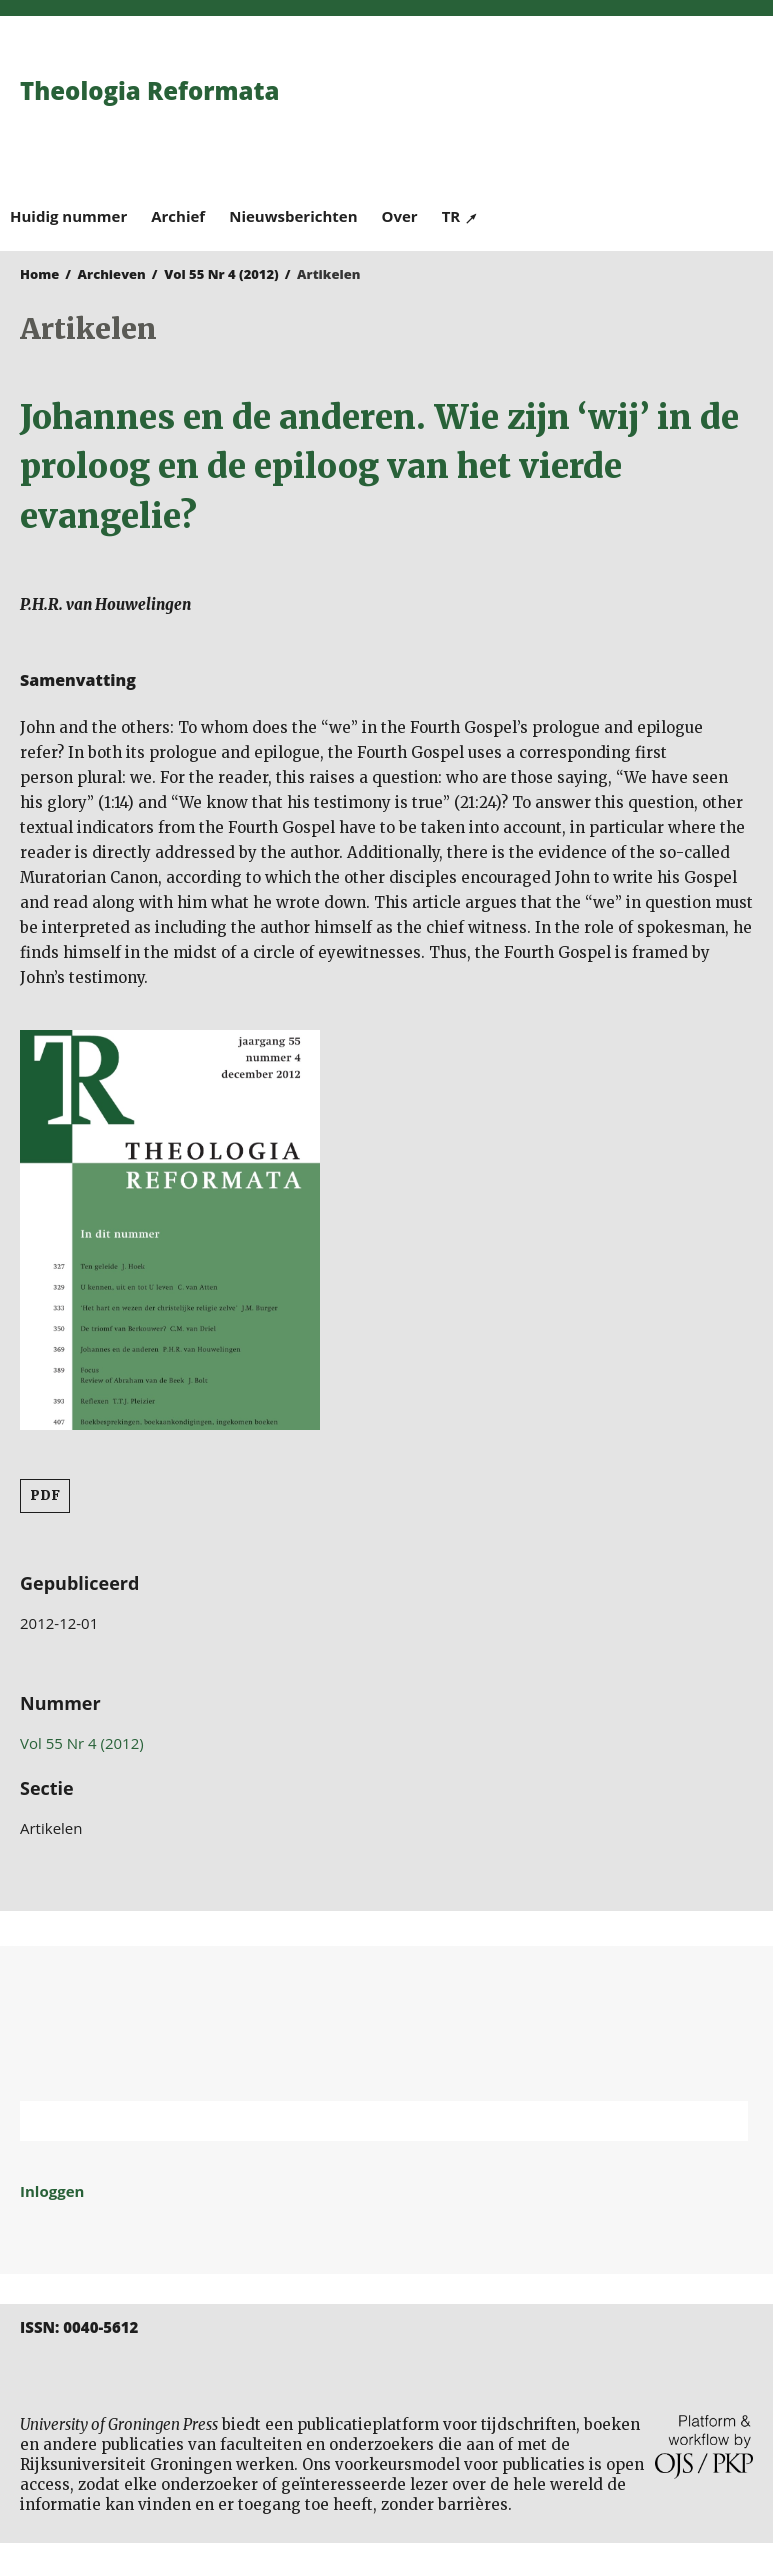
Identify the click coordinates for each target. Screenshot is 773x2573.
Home (39, 274)
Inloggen (52, 2191)
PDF (45, 1495)
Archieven (112, 274)
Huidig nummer (68, 216)
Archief (178, 216)
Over (400, 216)
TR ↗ (460, 216)
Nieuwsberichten (293, 216)
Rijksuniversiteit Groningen (386, 2023)
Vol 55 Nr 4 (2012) (221, 274)
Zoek (723, 2121)
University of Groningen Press (575, 121)
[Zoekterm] (359, 2121)
